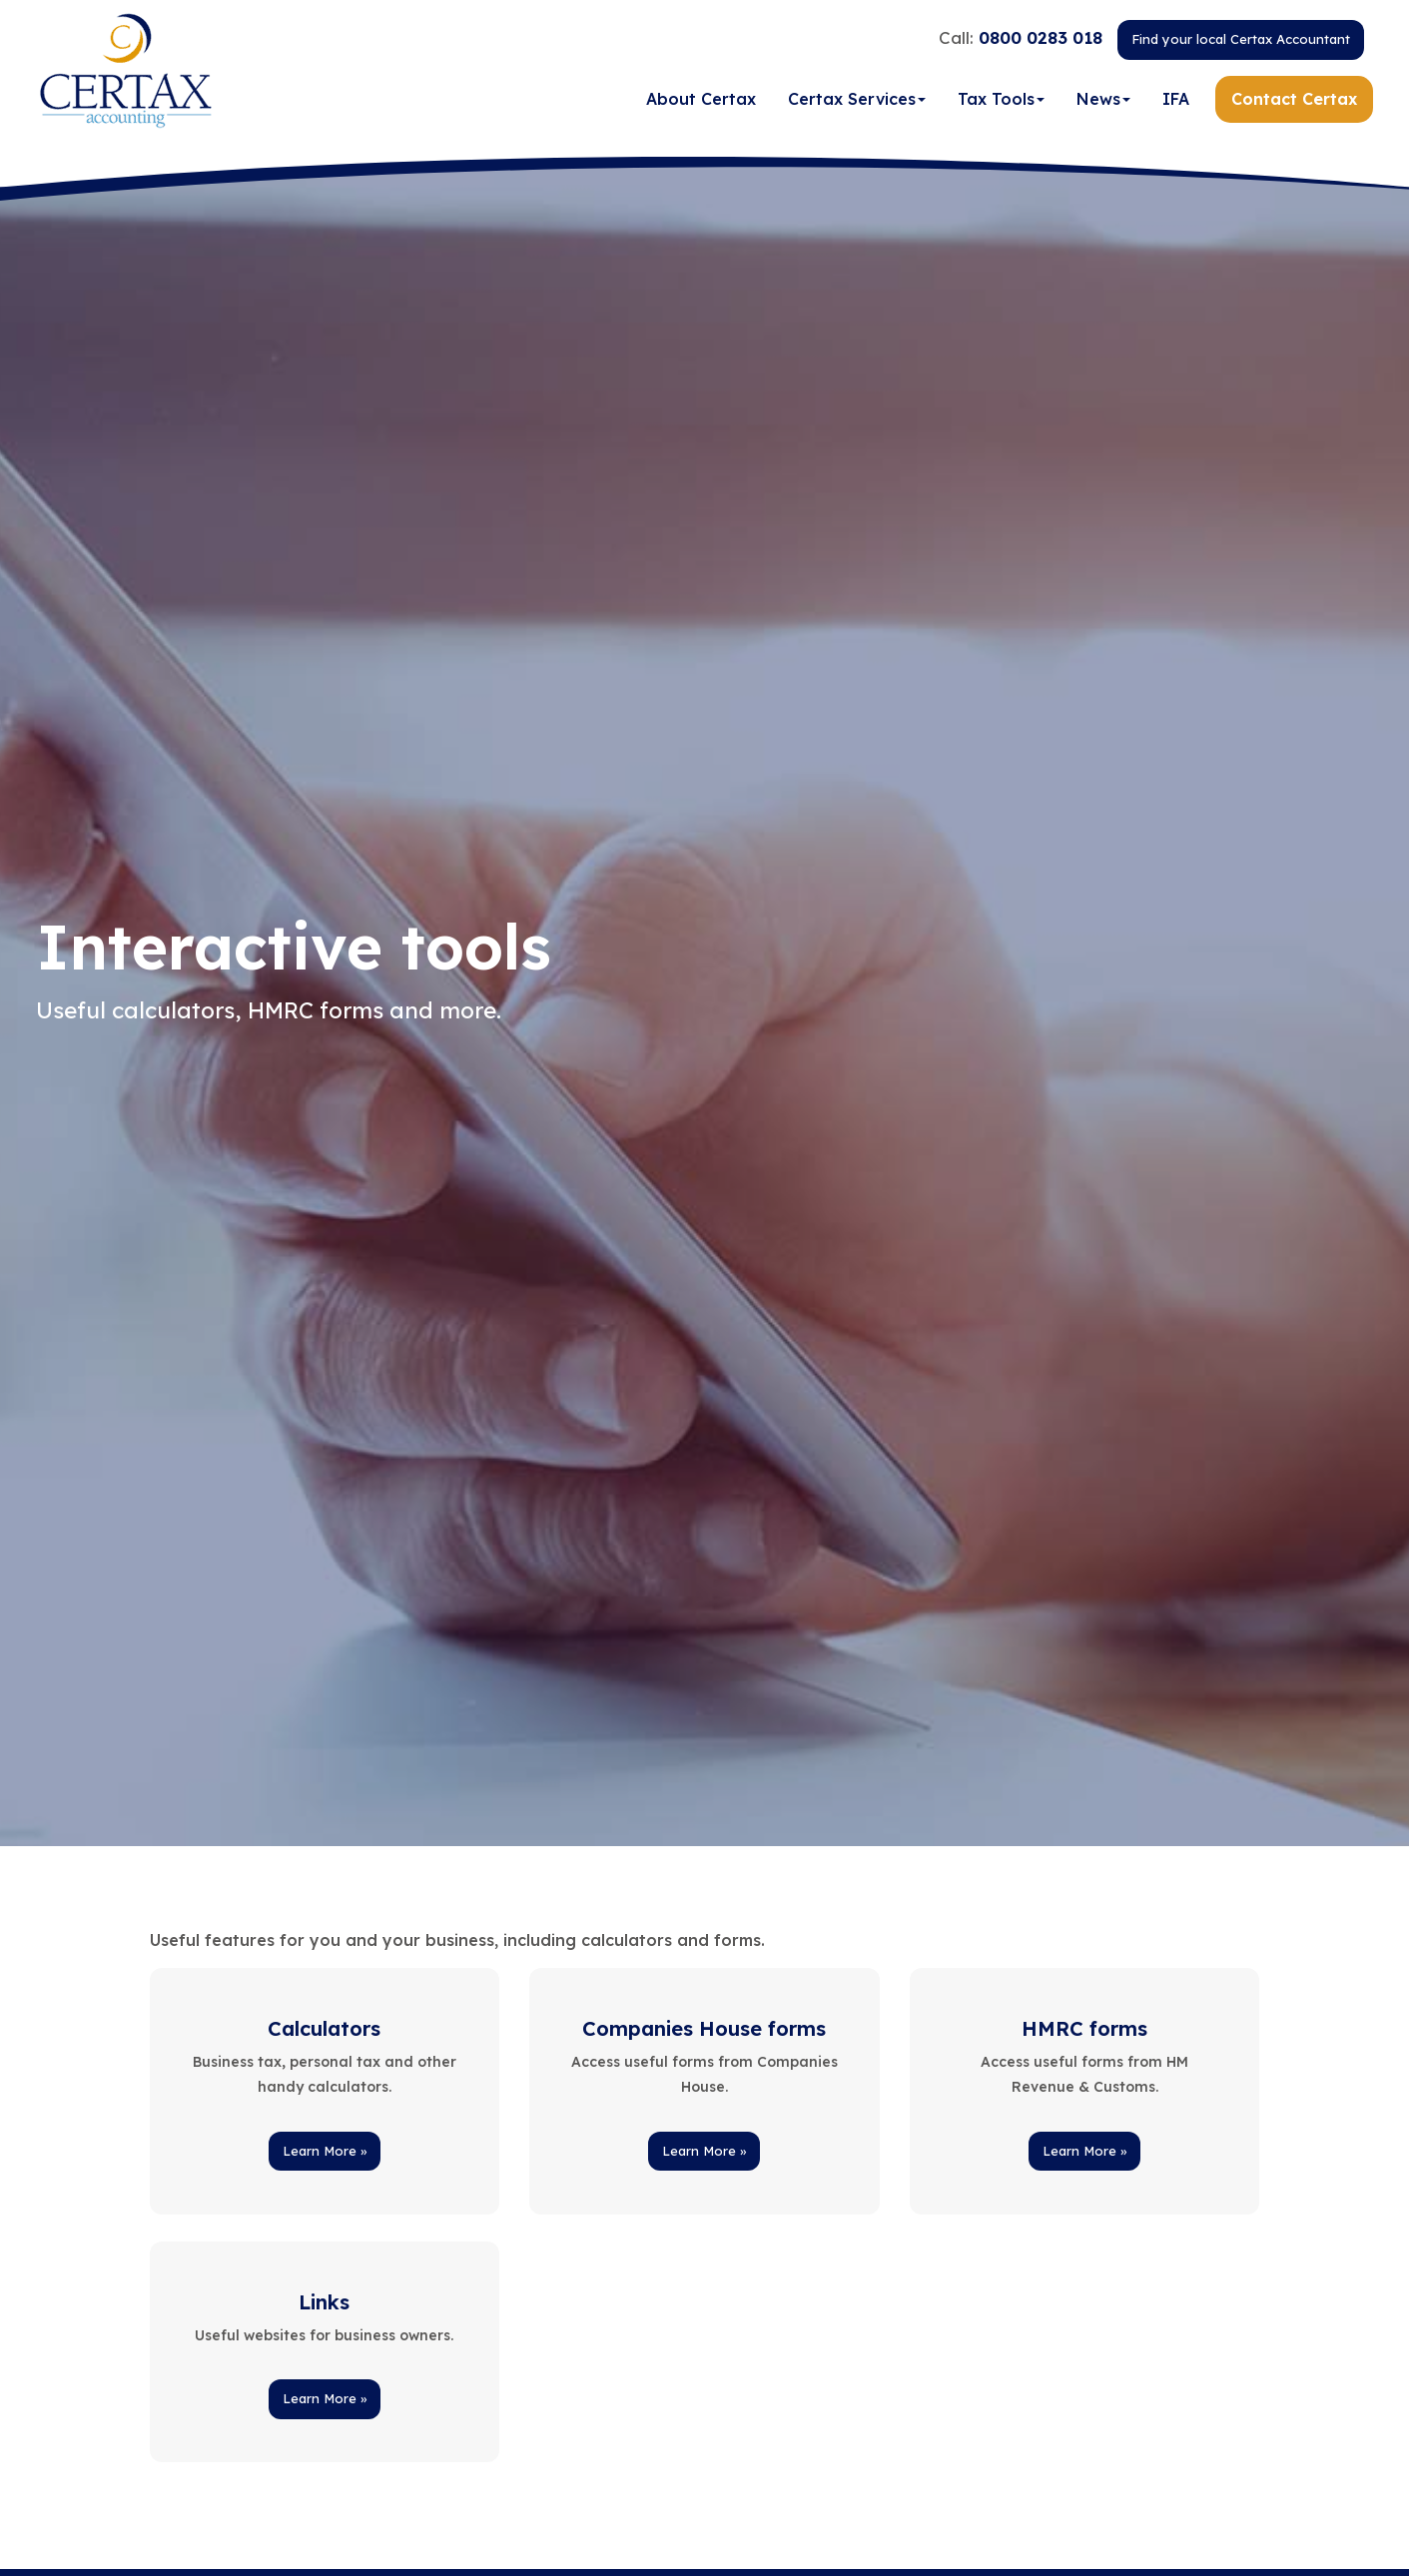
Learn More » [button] (324, 2151)
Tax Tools (1001, 99)
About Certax (701, 99)
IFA (1175, 99)
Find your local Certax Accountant (1240, 39)
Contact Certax (1294, 99)
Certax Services (857, 99)
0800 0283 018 (1040, 37)
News (1103, 99)
